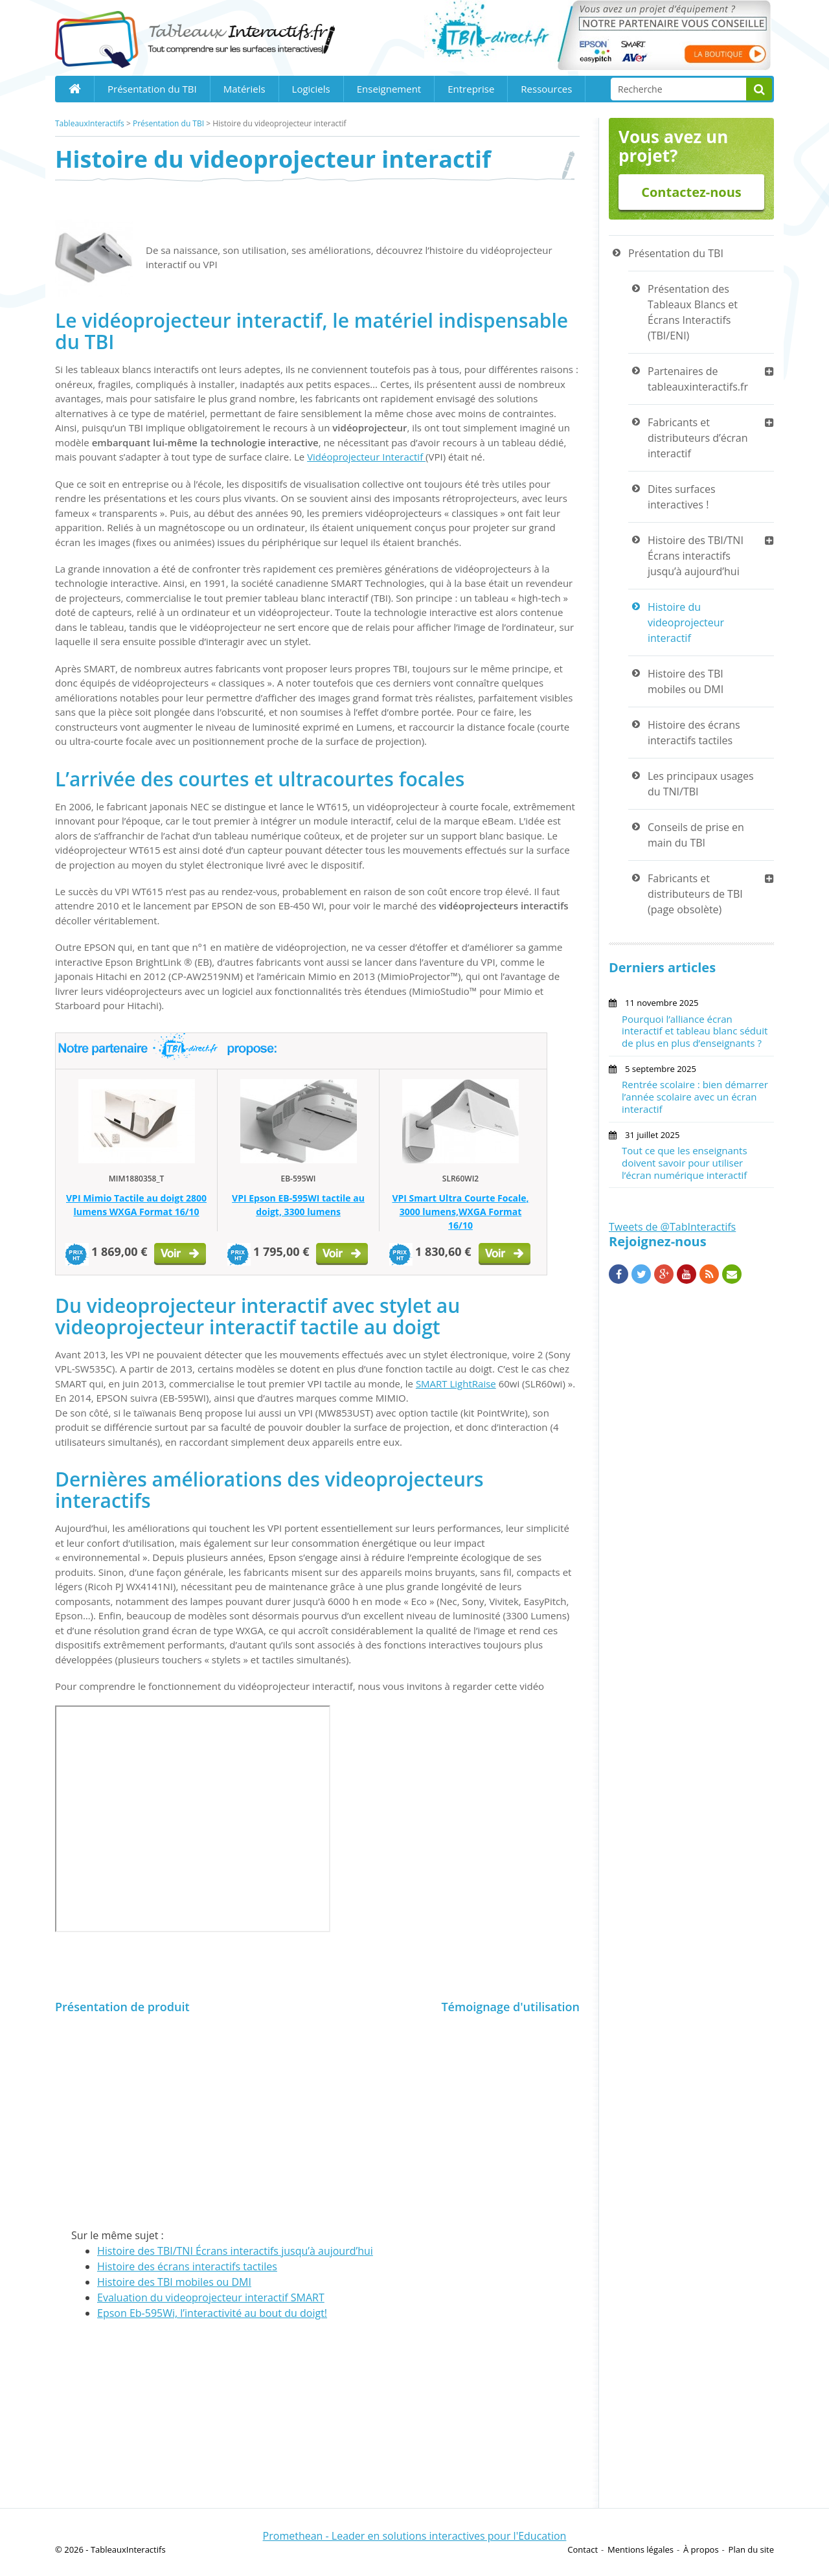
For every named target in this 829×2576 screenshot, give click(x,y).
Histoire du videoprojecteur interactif (686, 622)
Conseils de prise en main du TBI (696, 835)
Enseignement (389, 88)
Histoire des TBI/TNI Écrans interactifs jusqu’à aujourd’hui (235, 2251)
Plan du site (751, 2549)
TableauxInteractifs (89, 123)
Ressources (546, 88)
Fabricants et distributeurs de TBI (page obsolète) (695, 894)
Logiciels (311, 88)
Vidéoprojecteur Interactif (366, 456)
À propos (701, 2549)
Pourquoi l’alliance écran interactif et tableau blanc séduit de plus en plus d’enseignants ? (694, 1031)
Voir (180, 1256)
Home (74, 89)
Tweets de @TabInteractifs (672, 1227)
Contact (582, 2549)
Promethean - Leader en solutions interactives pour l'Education (415, 2536)
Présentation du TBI (152, 88)
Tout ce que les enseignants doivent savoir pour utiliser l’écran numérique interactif (684, 1162)
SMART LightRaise (456, 1383)
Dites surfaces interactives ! (682, 497)
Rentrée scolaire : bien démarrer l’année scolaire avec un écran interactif (695, 1096)
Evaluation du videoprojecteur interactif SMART (210, 2297)
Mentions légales (641, 2549)
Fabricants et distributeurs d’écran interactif (698, 438)
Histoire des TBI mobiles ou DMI (174, 2282)
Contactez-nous (691, 192)
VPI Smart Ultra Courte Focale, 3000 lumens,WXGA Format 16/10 (460, 1211)
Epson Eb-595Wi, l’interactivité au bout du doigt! (212, 2313)
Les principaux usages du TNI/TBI (701, 784)
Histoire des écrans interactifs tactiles (187, 2266)
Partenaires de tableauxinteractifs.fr (698, 379)
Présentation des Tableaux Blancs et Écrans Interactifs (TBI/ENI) (693, 312)
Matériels (244, 88)
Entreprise (471, 88)
